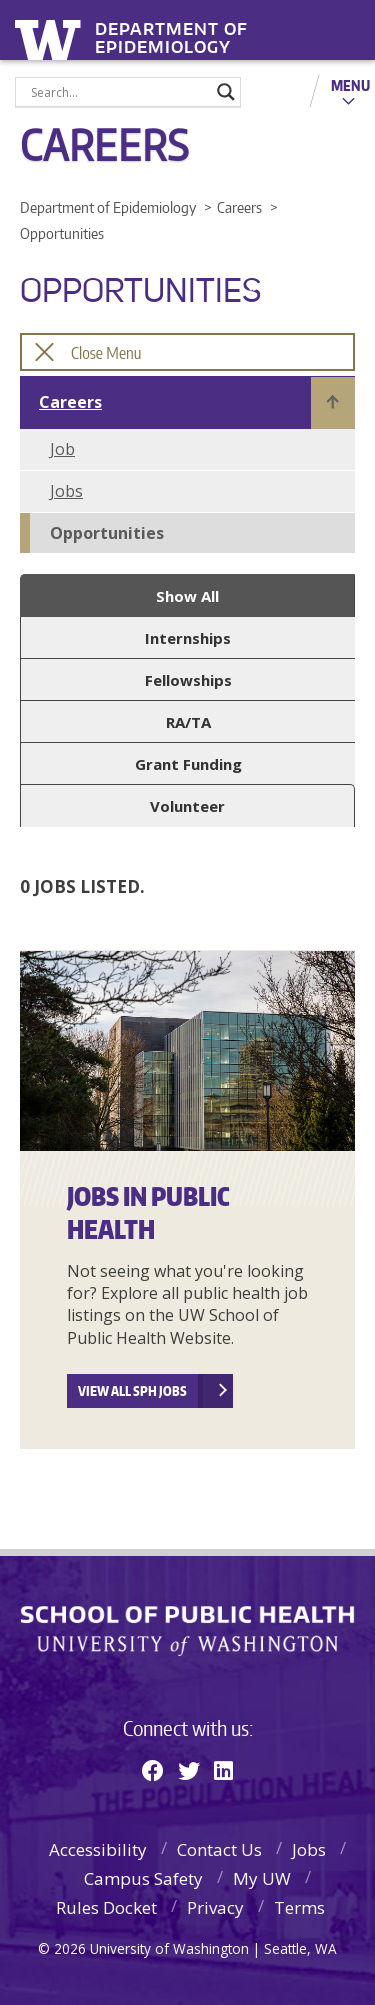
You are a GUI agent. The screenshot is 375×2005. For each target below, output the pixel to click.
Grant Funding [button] (188, 764)
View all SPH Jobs (132, 1391)
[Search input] (119, 92)
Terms (299, 1907)
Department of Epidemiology (171, 32)
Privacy (215, 1907)
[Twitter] (189, 1770)
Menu (350, 85)
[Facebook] (153, 1770)
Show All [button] (187, 596)
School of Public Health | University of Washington (187, 1631)
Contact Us (219, 1849)
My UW (262, 1878)
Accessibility (98, 1849)
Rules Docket (106, 1907)
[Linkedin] (223, 1770)
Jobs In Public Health (148, 1212)
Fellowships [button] (188, 680)
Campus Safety (143, 1878)
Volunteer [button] (187, 806)
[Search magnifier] (226, 92)
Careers (70, 402)
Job (62, 449)
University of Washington (51, 37)
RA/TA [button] (188, 722)
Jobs (66, 491)
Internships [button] (188, 638)
